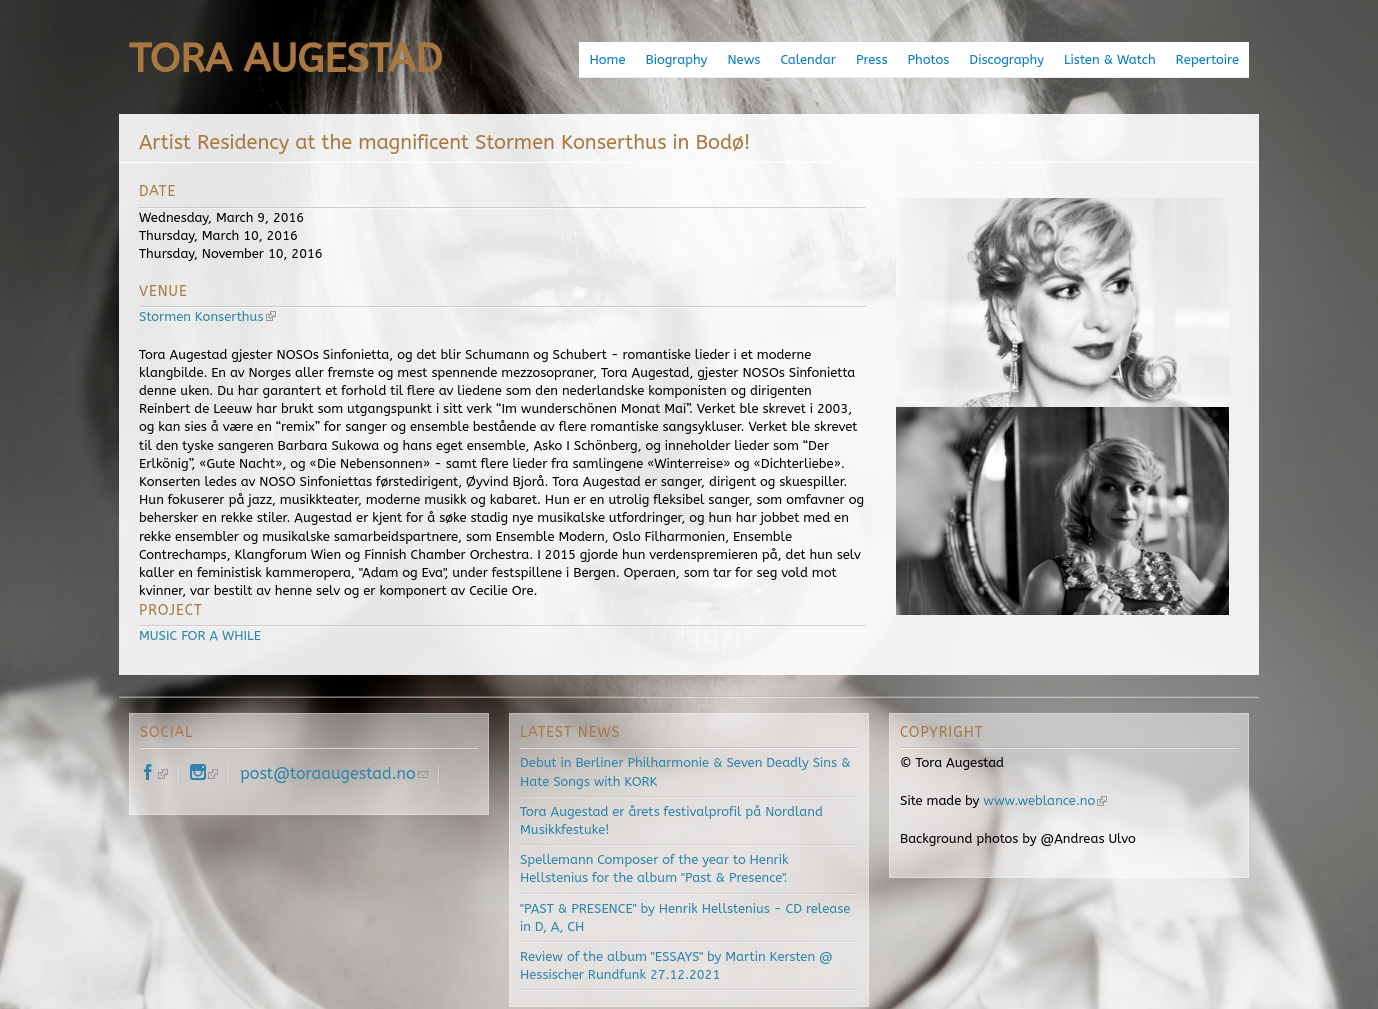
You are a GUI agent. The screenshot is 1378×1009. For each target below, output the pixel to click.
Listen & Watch (1110, 59)
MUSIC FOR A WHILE (200, 635)
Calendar (807, 59)
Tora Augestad (285, 58)
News (743, 59)
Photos (928, 59)
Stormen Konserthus (207, 316)
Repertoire (1207, 59)
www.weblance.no (1045, 800)
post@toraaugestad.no (334, 773)
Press (872, 59)
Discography (1006, 59)
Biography (677, 59)
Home (607, 59)
